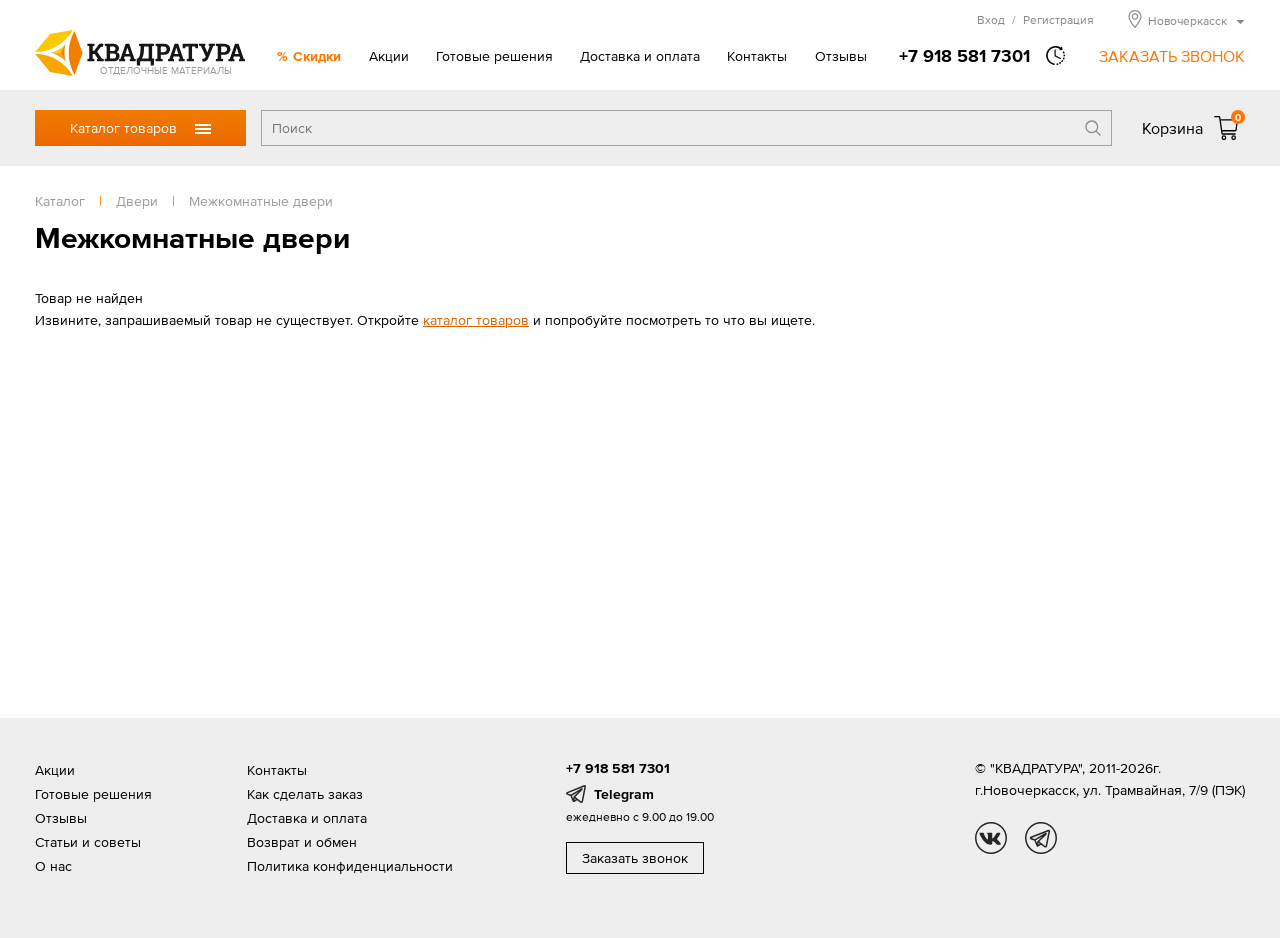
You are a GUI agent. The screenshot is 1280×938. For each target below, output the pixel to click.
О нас (53, 866)
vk (991, 838)
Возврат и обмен (302, 842)
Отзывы (841, 56)
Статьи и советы (88, 842)
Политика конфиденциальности (350, 866)
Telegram (624, 794)
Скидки (317, 56)
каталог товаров (476, 320)
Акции (389, 56)
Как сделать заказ (305, 794)
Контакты (757, 56)
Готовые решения (494, 56)
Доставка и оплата (640, 56)
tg (1041, 838)
